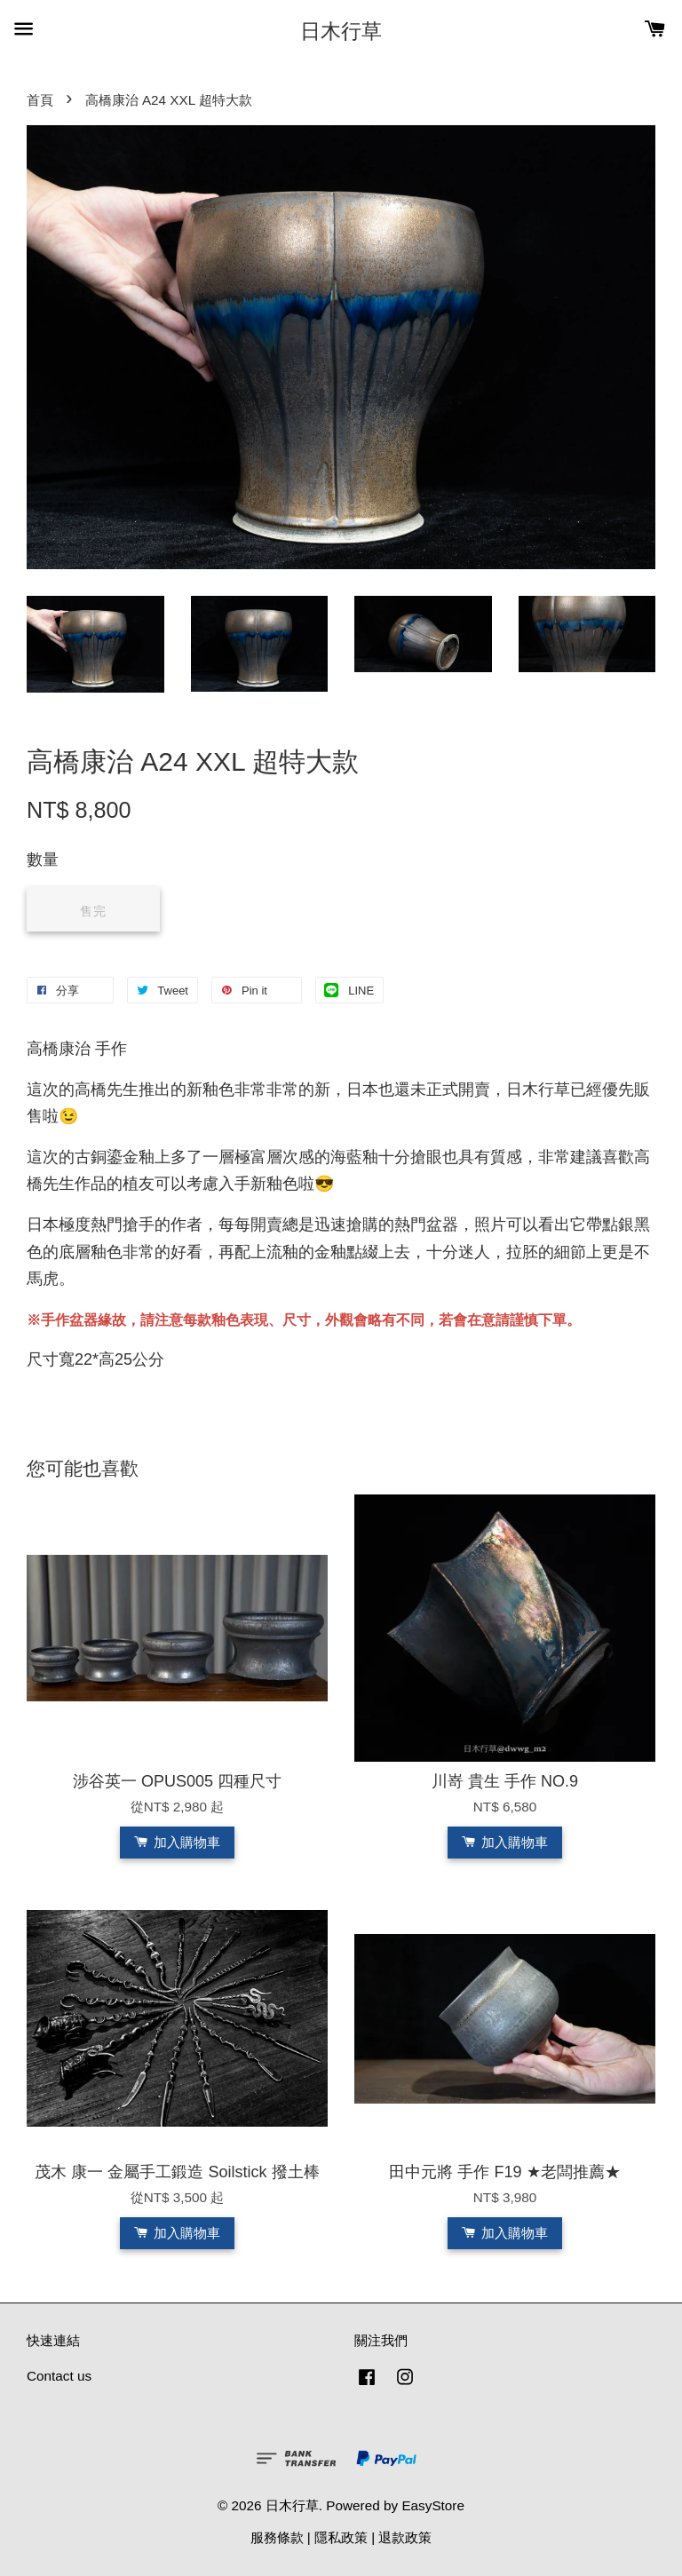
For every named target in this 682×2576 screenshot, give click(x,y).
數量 (43, 859)
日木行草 (341, 31)
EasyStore (432, 2505)
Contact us (59, 2375)
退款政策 (405, 2537)
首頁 (40, 99)
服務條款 (277, 2537)
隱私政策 (341, 2537)
